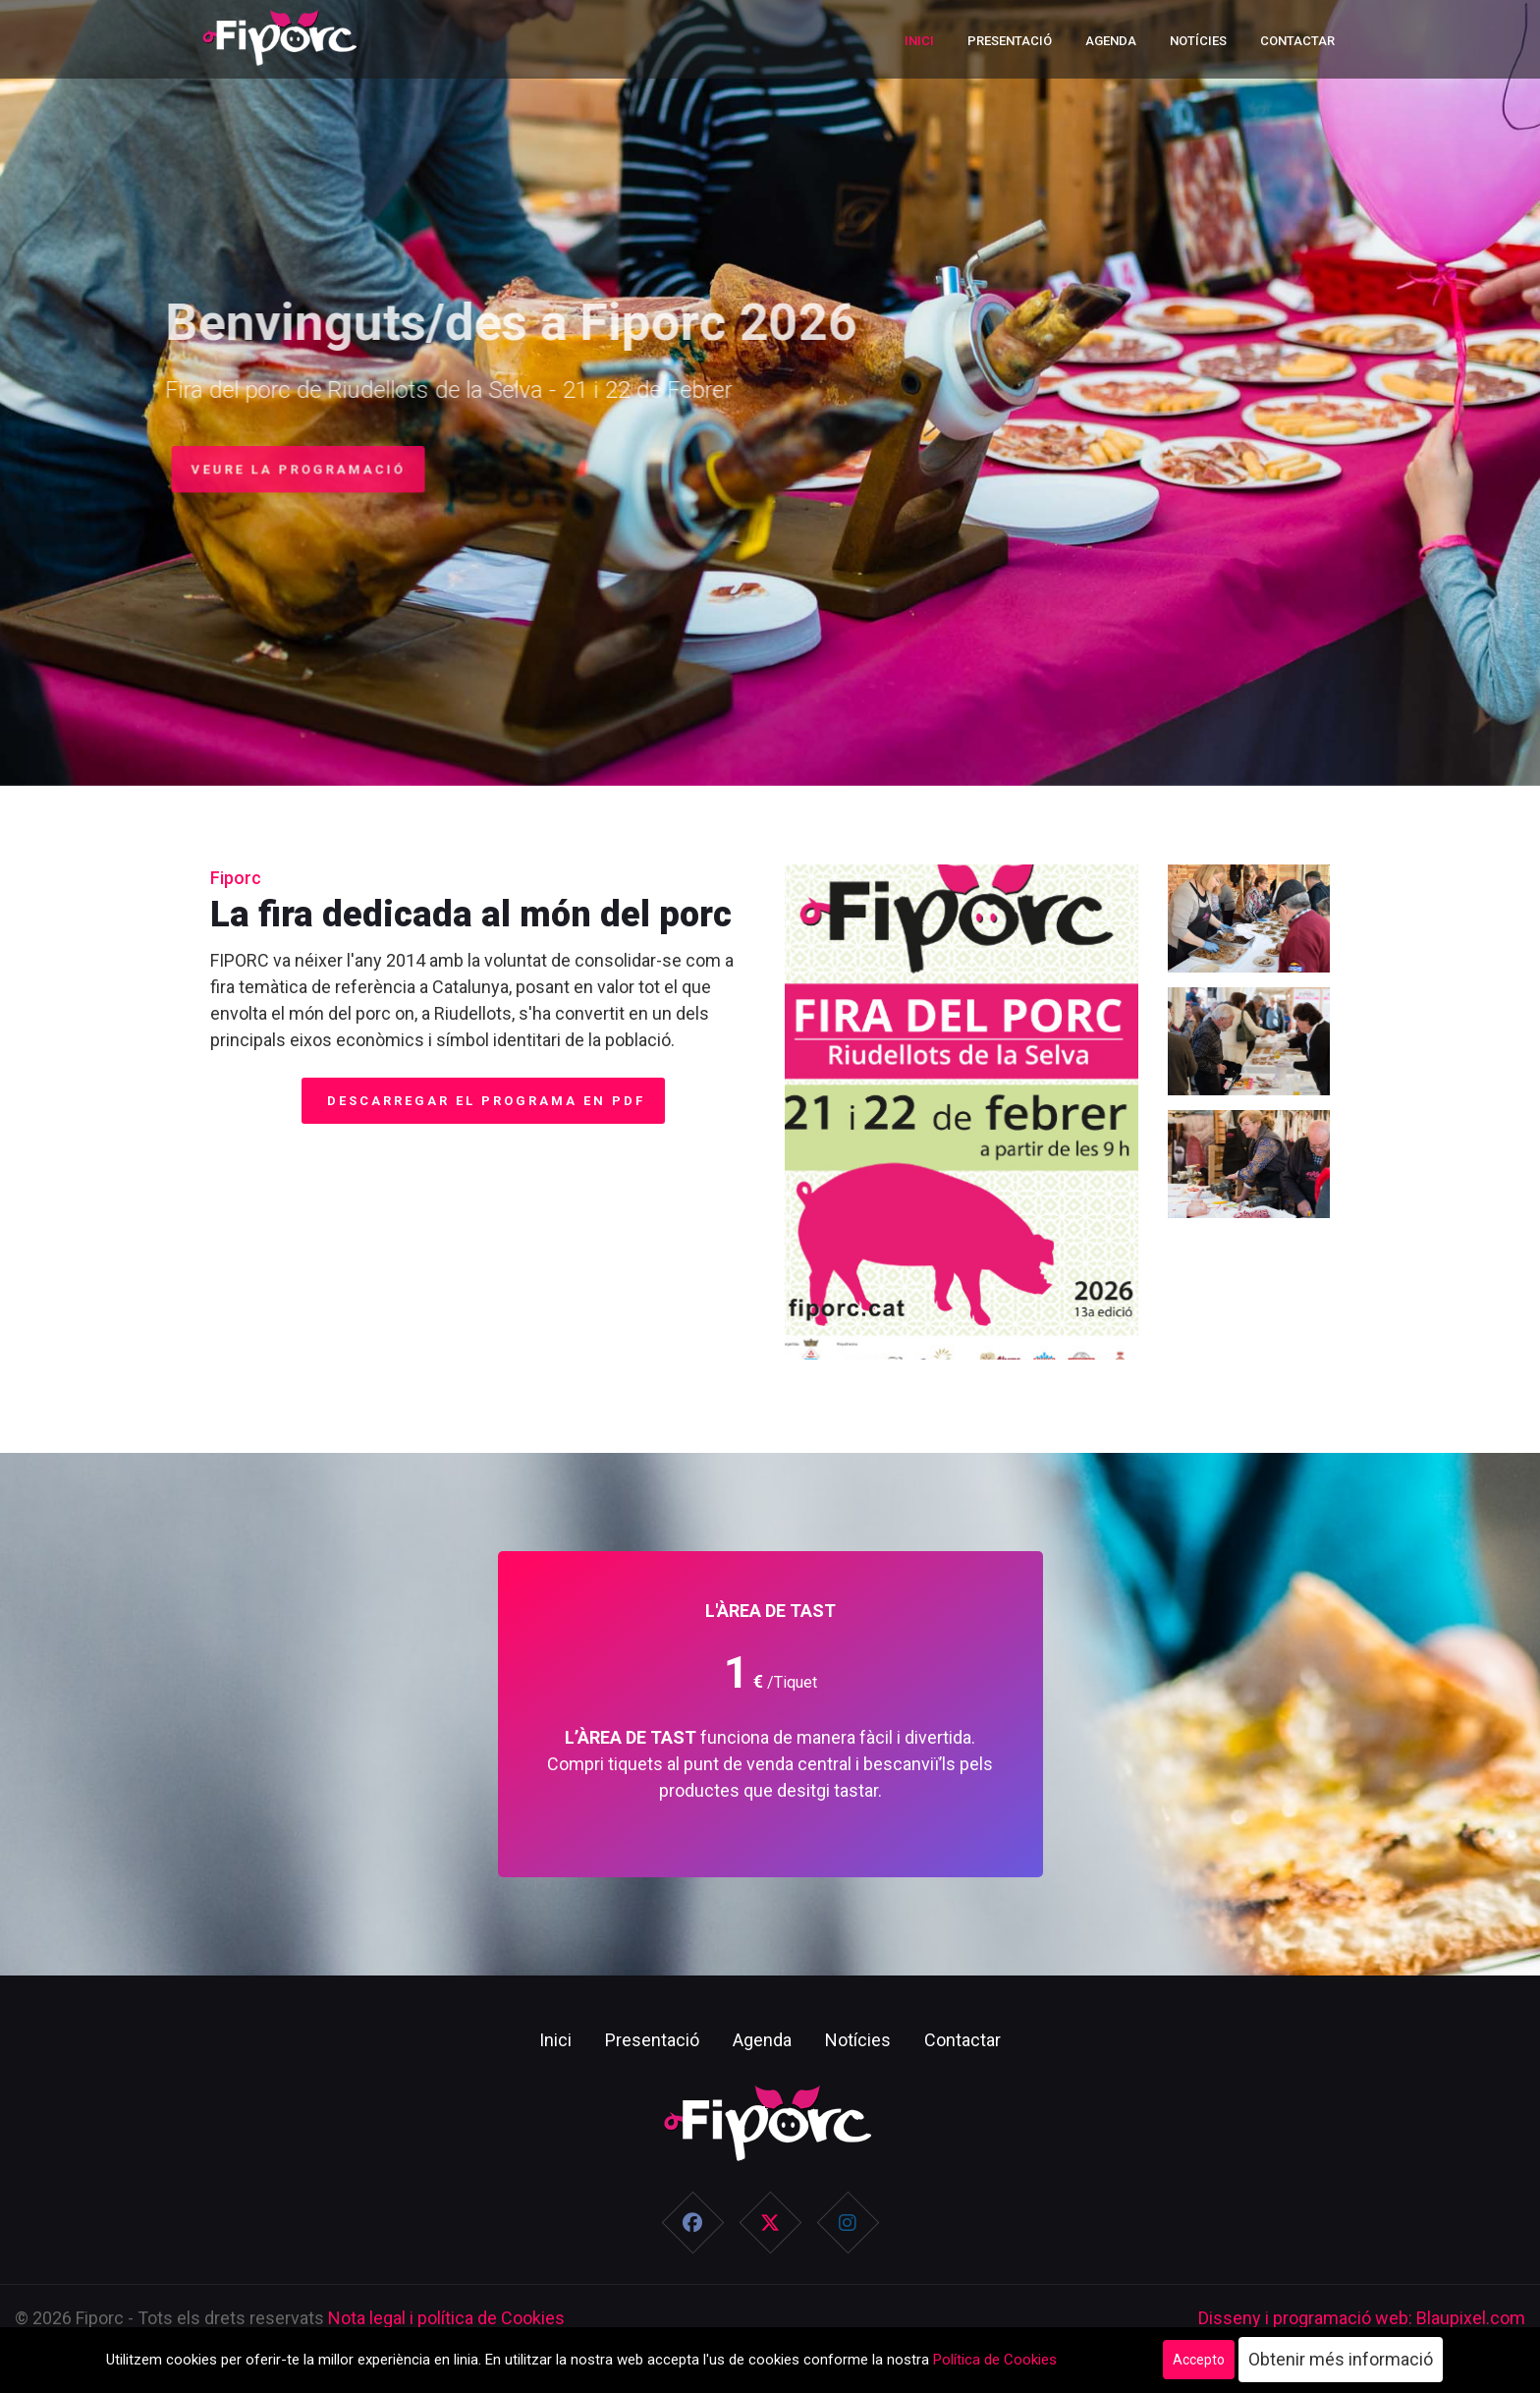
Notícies (1198, 40)
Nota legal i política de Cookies (446, 2318)
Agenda (1110, 40)
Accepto (1199, 2359)
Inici (919, 40)
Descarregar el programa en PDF (483, 1100)
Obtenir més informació (1340, 2359)
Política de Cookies (995, 2359)
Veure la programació (291, 469)
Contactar (1297, 40)
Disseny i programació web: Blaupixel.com (1361, 2318)
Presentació (1009, 40)
